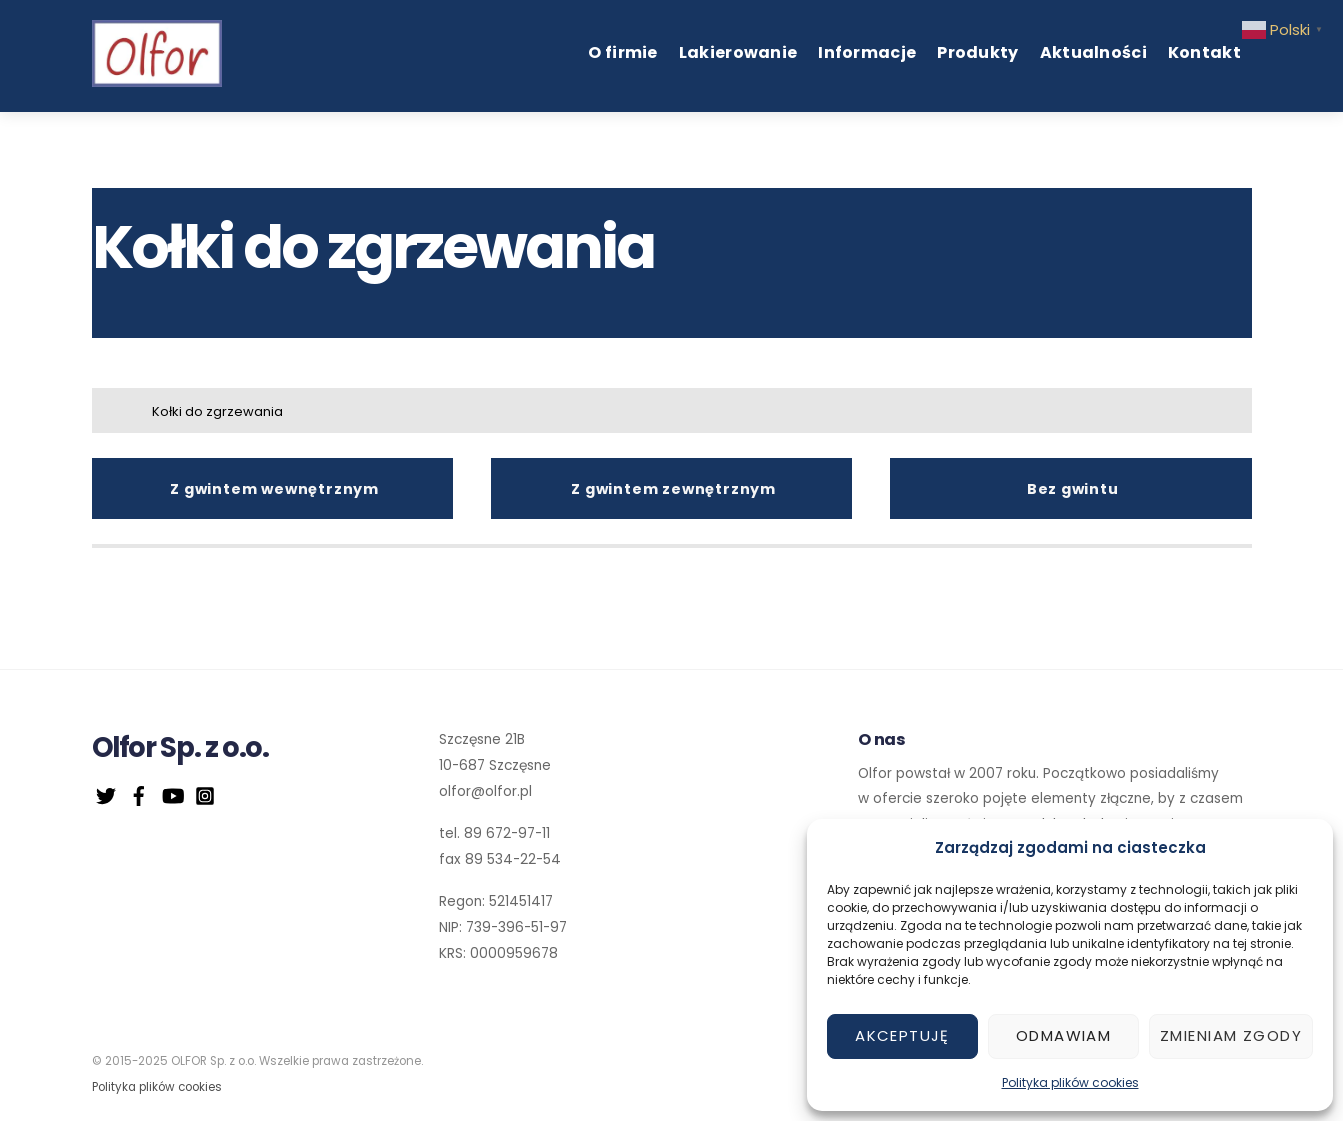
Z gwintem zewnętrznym (673, 489)
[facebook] (139, 793)
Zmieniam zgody (1231, 1035)
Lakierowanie (738, 52)
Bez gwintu (1073, 489)
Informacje (867, 52)
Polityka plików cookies (1070, 1082)
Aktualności (1094, 52)
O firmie (623, 52)
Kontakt (1204, 52)
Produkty (978, 52)
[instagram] (205, 793)
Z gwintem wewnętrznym (274, 489)
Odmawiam (1063, 1035)
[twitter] (106, 793)
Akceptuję (902, 1035)
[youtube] (172, 793)
